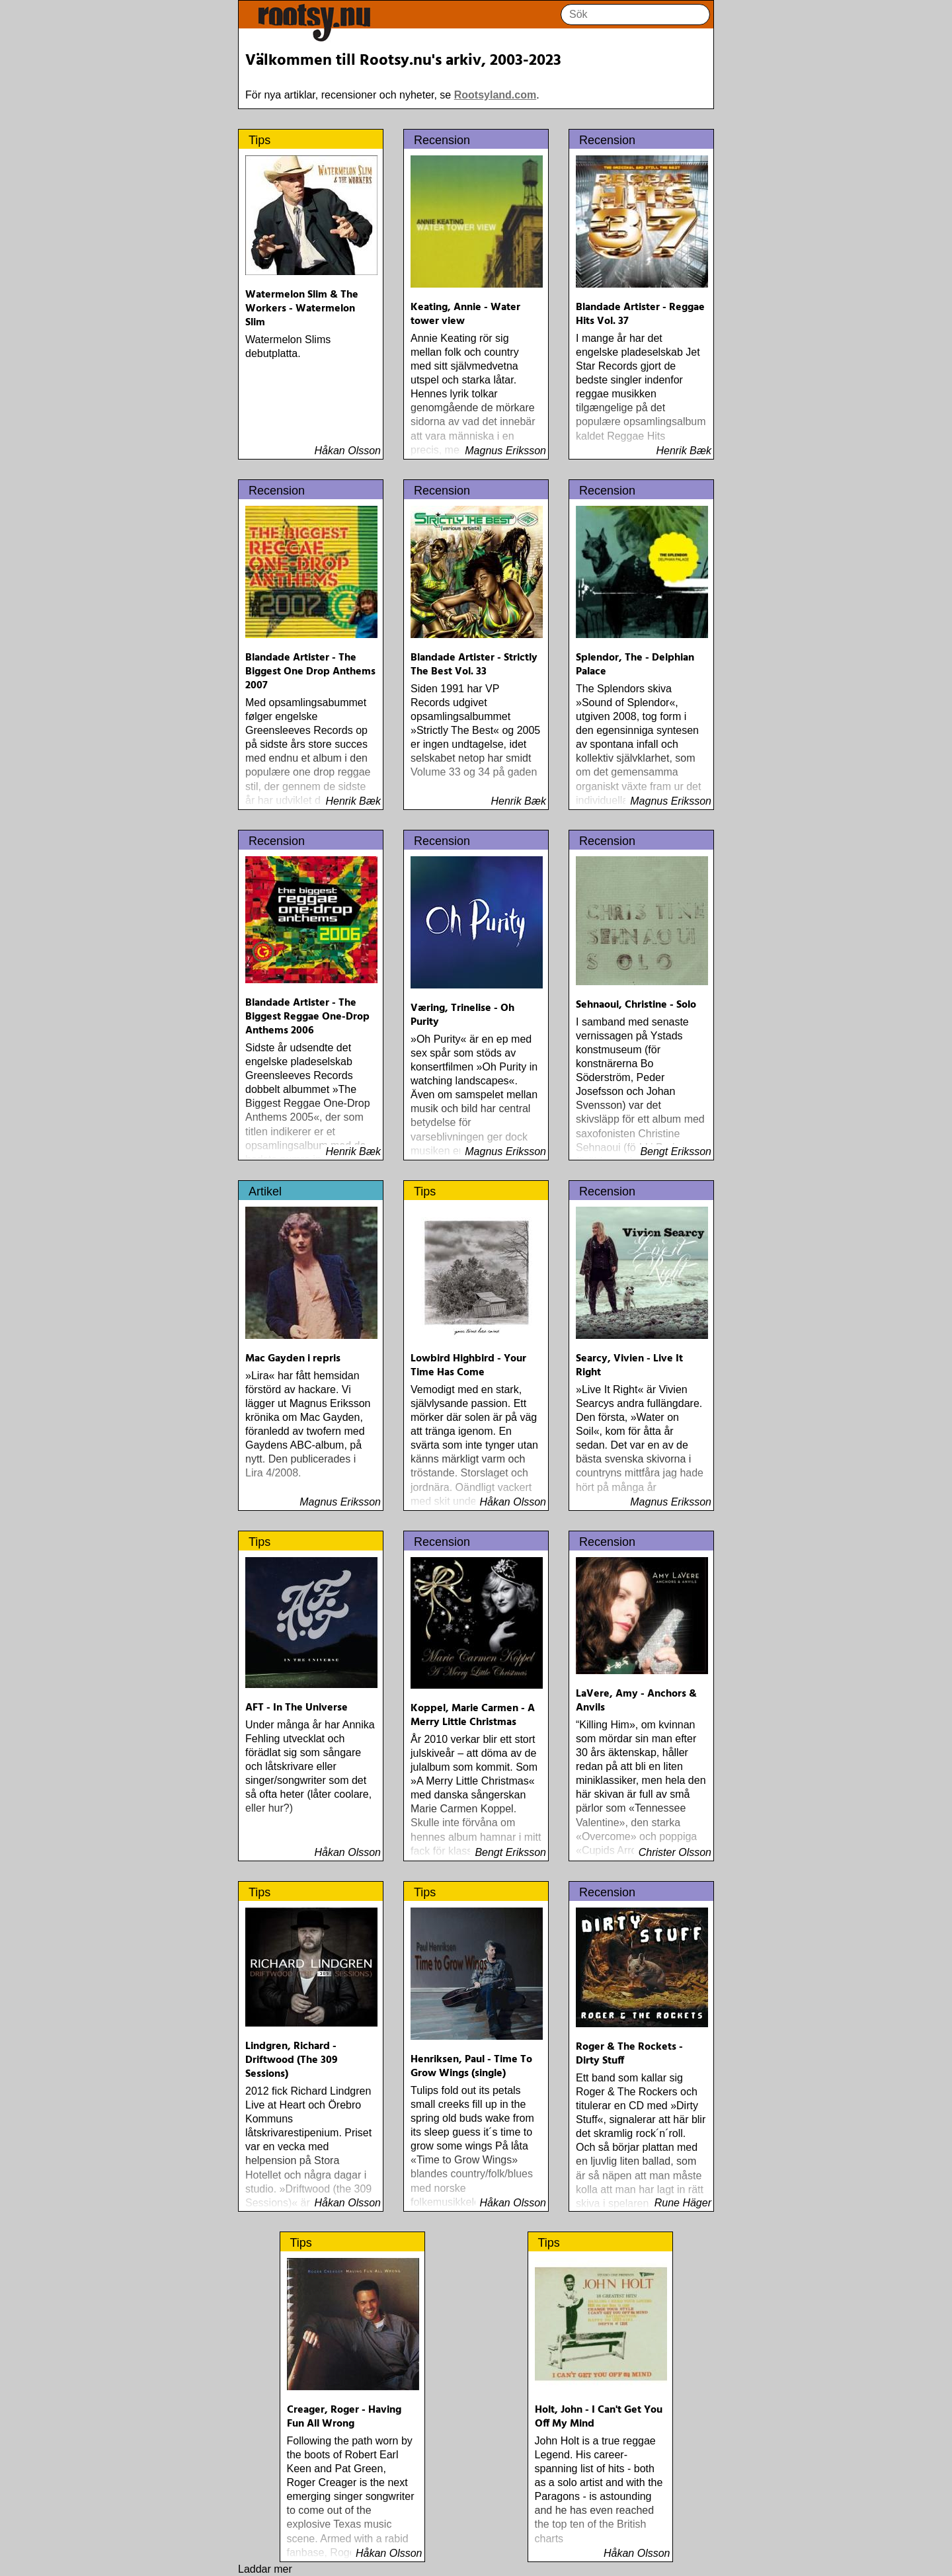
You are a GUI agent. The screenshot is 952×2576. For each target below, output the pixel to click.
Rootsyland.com (495, 95)
